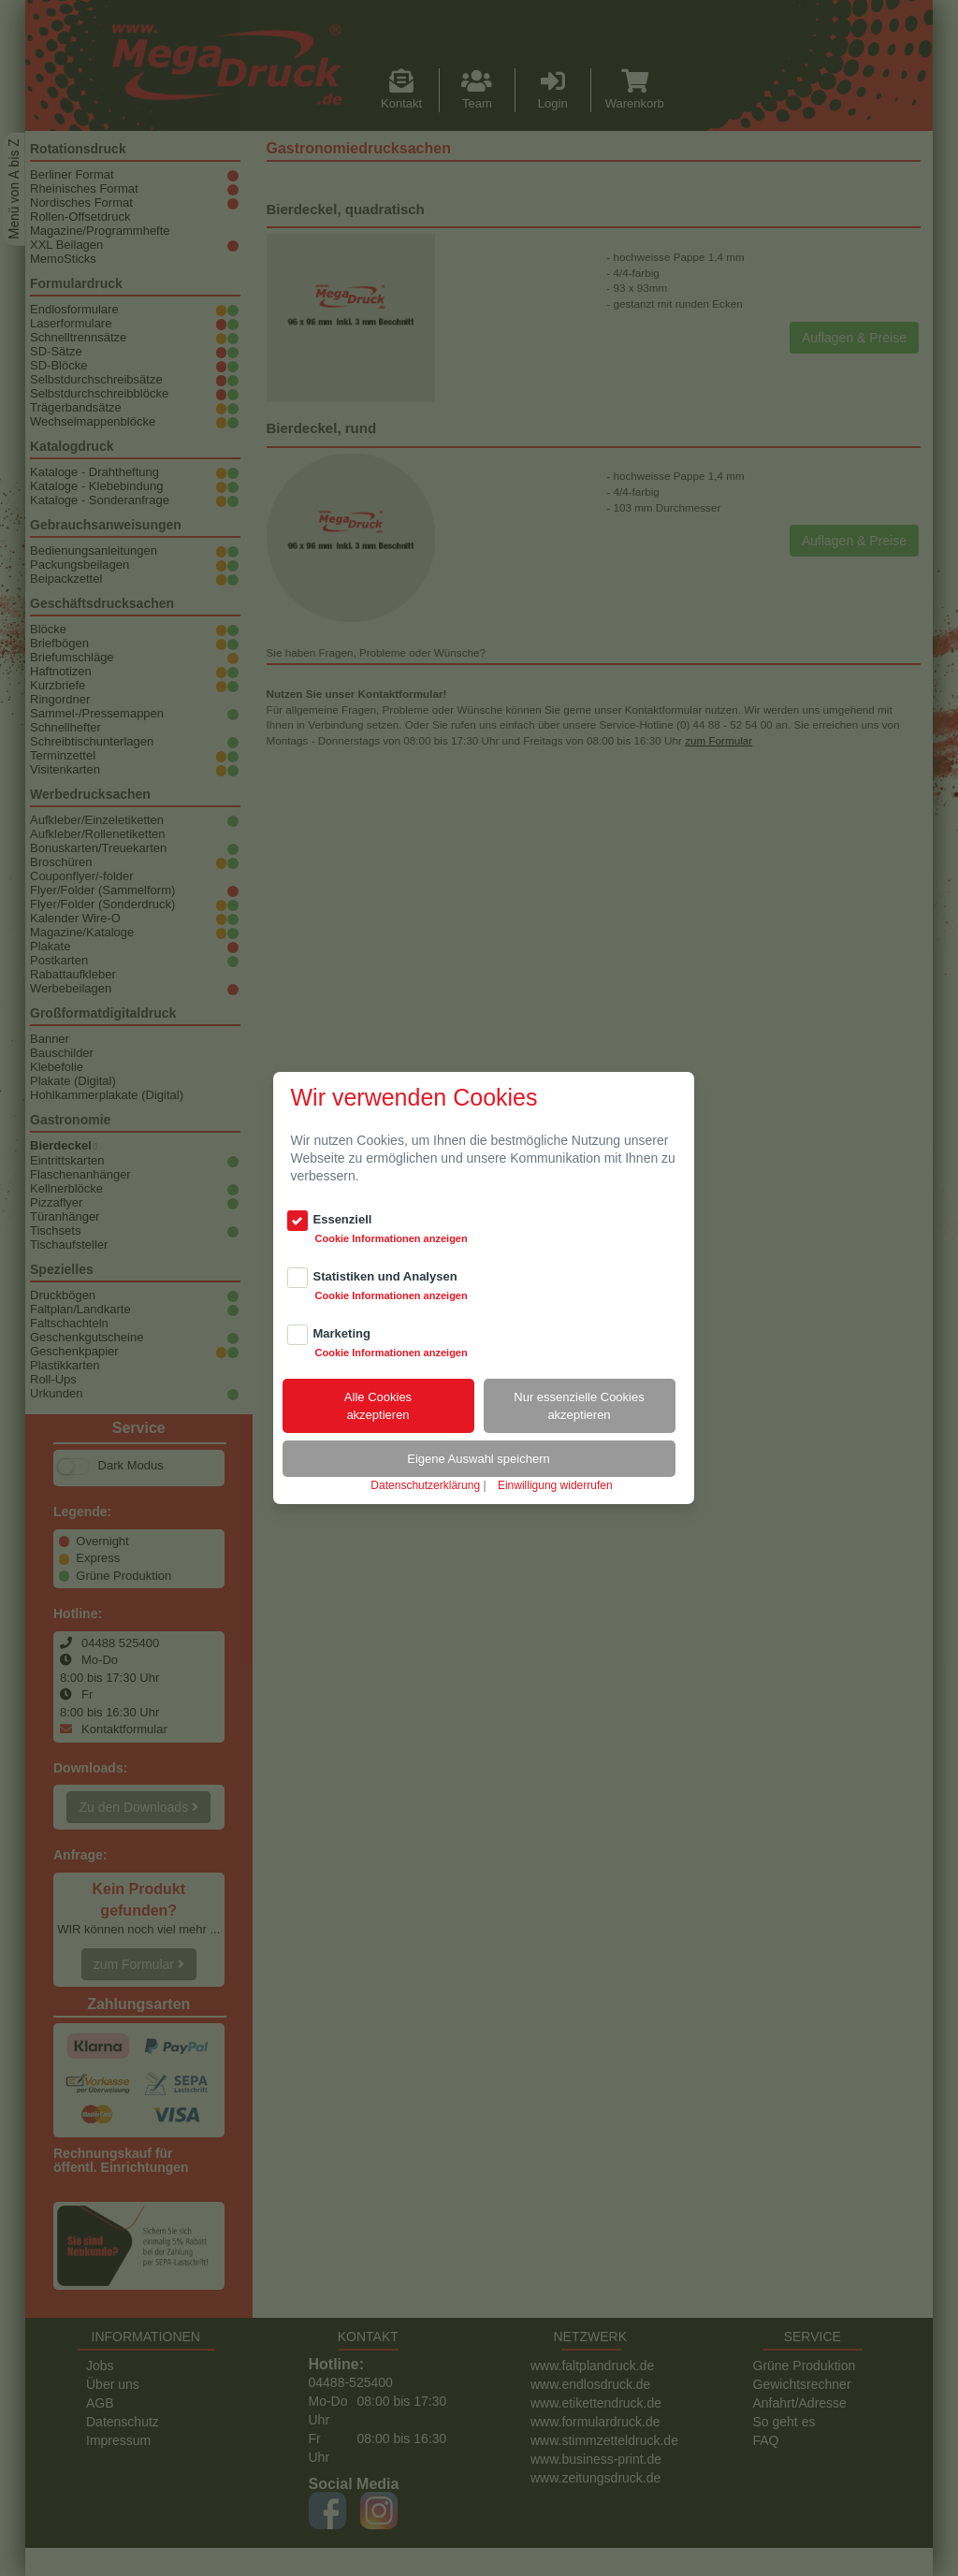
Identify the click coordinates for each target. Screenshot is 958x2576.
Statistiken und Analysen (385, 1276)
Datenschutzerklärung (425, 1485)
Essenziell (342, 1219)
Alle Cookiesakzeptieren (378, 1406)
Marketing (341, 1333)
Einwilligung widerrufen (555, 1485)
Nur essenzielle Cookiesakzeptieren (579, 1406)
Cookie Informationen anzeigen (391, 1238)
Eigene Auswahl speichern (478, 1459)
